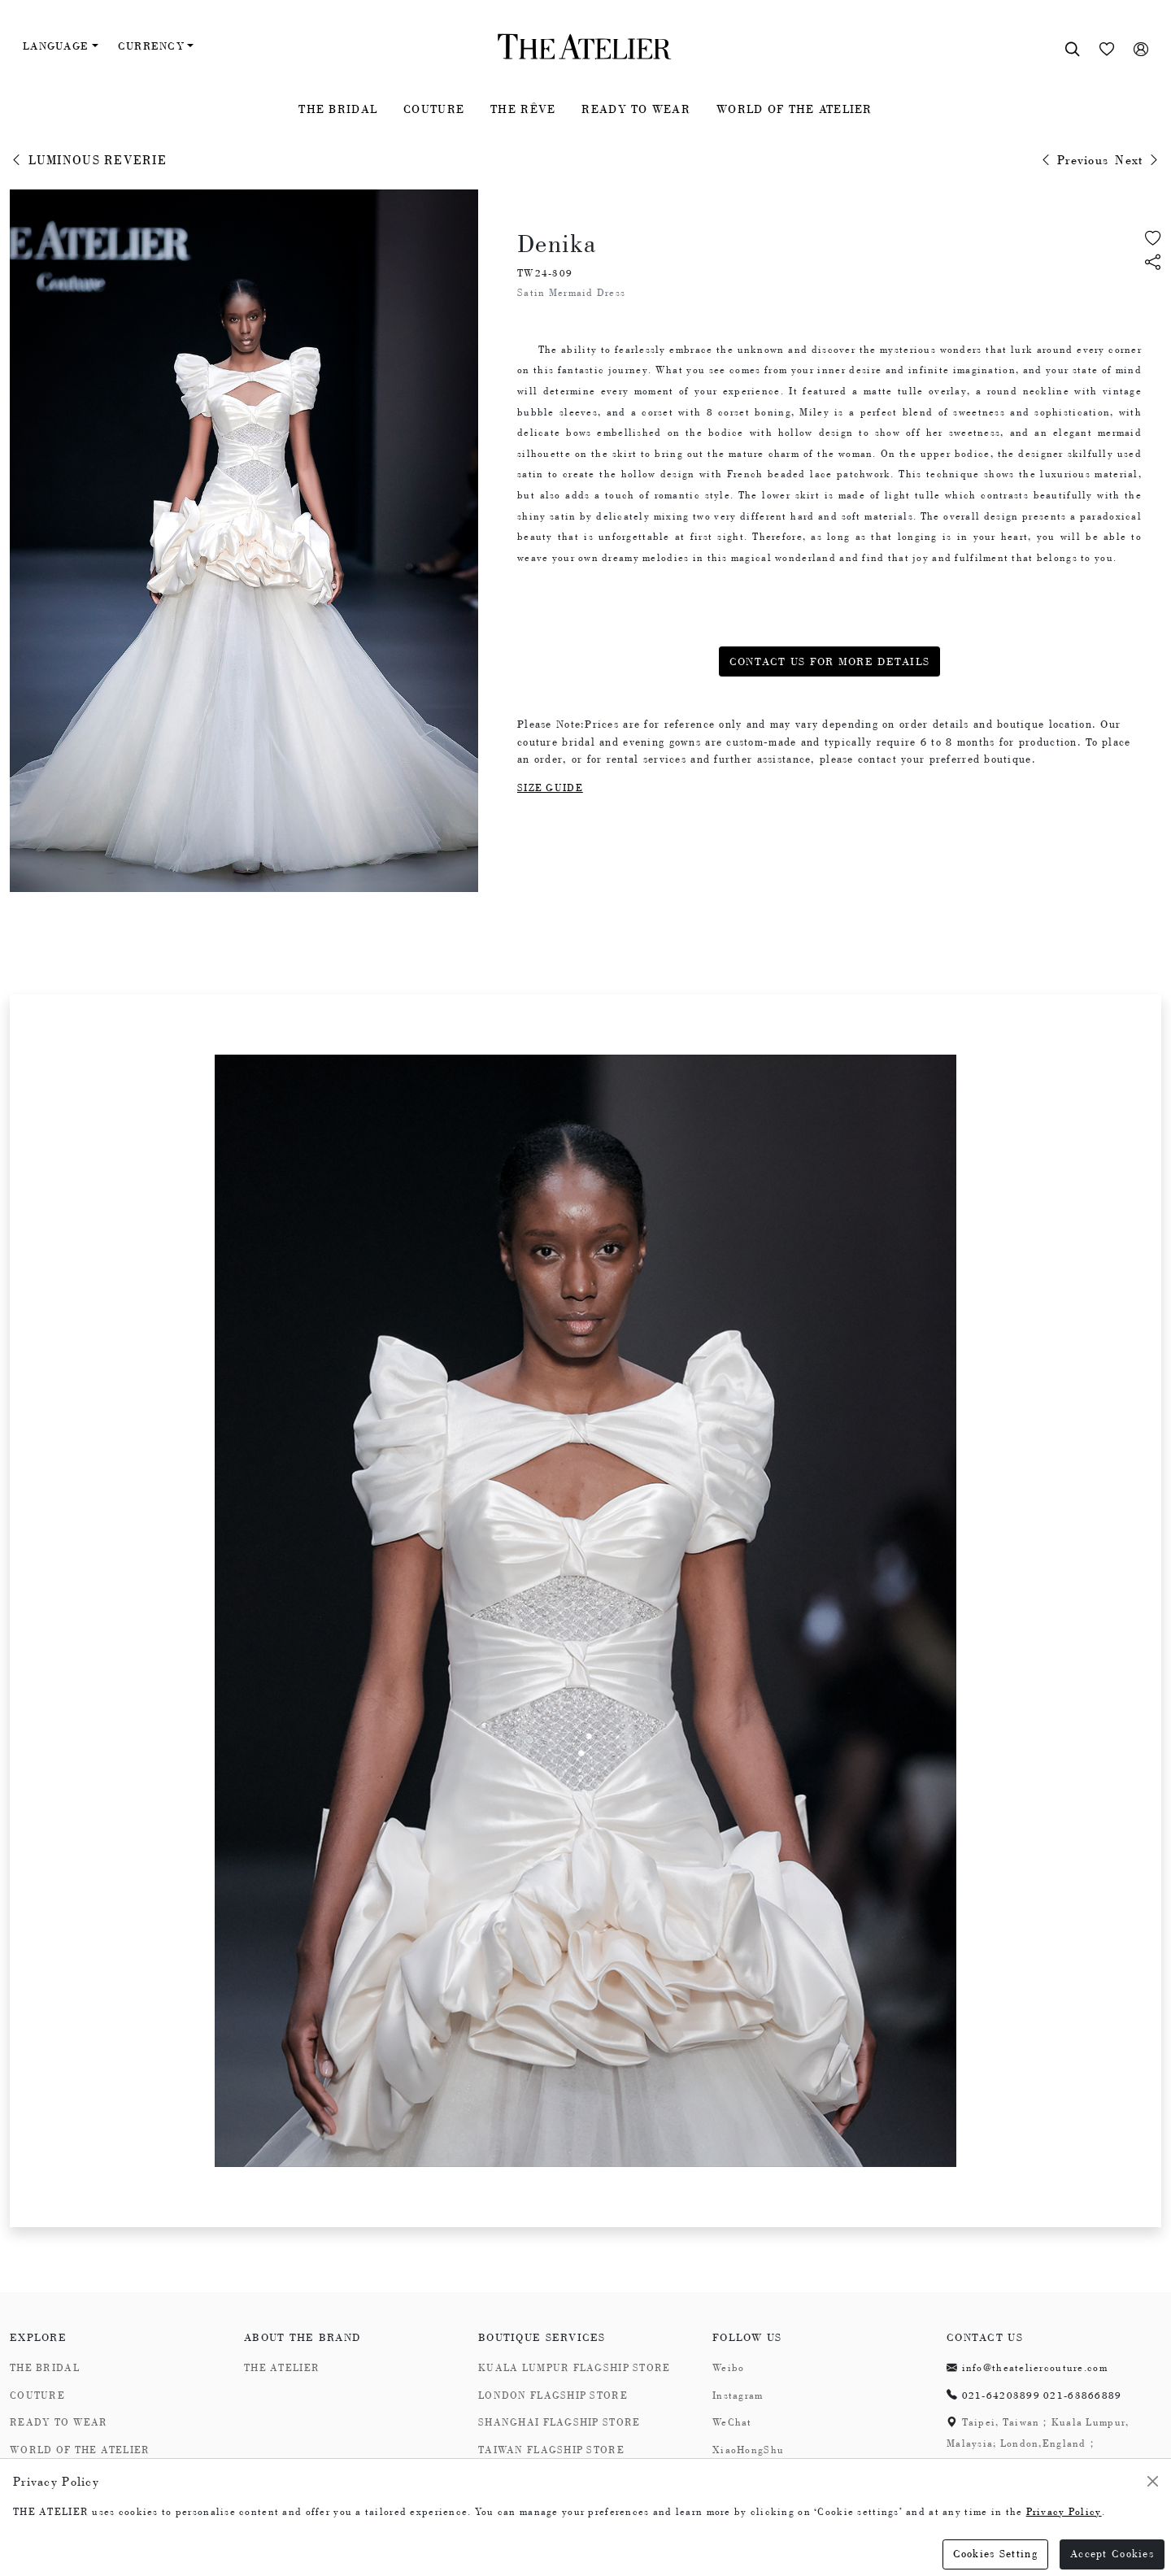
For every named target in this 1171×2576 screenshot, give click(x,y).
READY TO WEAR (635, 108)
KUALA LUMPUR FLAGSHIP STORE (574, 2368)
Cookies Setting (995, 2554)
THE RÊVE (522, 108)
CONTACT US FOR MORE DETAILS (829, 661)
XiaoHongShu (748, 2450)
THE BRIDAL (337, 108)
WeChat (732, 2422)
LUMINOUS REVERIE (88, 160)
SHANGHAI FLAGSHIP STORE (559, 2422)
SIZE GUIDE (550, 788)
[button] (1153, 264)
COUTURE (433, 108)
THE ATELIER (282, 2368)
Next (1138, 160)
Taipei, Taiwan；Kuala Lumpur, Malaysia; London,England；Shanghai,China (1038, 2443)
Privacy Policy (1064, 2511)
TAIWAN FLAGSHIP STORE (551, 2450)
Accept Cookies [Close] (1112, 2554)
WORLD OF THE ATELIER (794, 108)
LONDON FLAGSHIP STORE (553, 2395)
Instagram (738, 2395)
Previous (1074, 160)
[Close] (1152, 2481)
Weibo (728, 2368)
